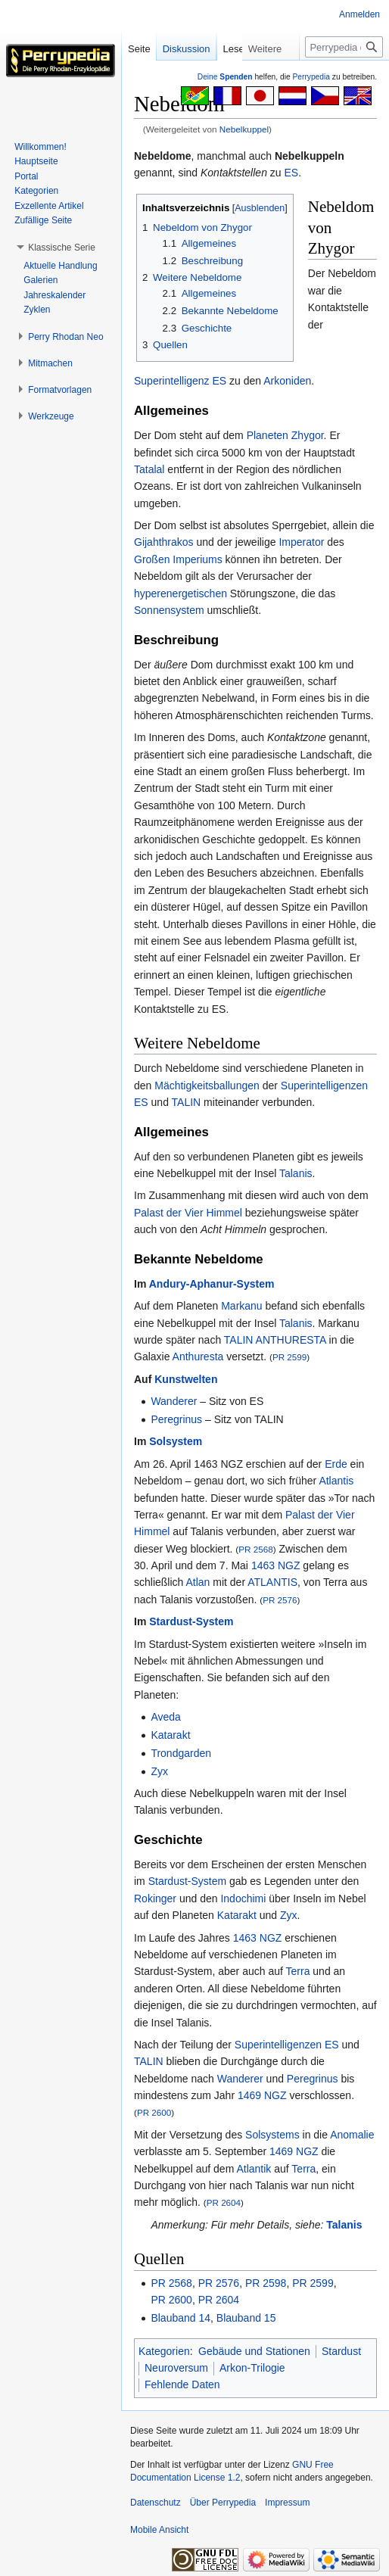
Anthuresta (198, 1356)
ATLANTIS (272, 1582)
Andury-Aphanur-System (212, 1284)
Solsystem (175, 1441)
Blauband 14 (180, 2318)
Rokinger (155, 1898)
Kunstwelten (185, 1379)
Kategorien (164, 2351)
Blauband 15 (246, 2318)
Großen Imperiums (178, 559)
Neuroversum (176, 2368)
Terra (298, 1971)
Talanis (296, 1173)
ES (292, 173)
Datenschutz (155, 2502)
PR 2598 (265, 2283)
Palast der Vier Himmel (188, 1213)
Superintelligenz (172, 381)
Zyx (159, 1771)
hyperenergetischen (180, 593)
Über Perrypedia (223, 2502)
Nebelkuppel (244, 129)
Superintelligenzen (324, 1085)
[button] (61, 247)
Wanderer (174, 1401)
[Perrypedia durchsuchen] (344, 77)
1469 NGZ (262, 2095)
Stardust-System (191, 1621)
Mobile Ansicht (159, 2530)
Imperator (301, 542)
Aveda (165, 1717)
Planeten (267, 435)
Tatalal (149, 469)
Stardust (341, 2351)
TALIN (186, 1102)
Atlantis (336, 1481)
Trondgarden (181, 1753)
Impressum (287, 2502)
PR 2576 (280, 1600)
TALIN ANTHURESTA (275, 1340)
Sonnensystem (169, 610)
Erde (336, 1464)
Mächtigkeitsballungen (207, 1085)
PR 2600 (154, 2112)
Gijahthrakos (164, 542)
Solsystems (272, 2135)
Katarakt (170, 1735)
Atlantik (253, 2169)
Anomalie (352, 2135)
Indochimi (243, 1898)
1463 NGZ (275, 1565)
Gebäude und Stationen (254, 2351)
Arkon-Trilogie (252, 2368)
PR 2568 (255, 1549)
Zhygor (307, 435)
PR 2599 (289, 1357)
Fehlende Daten (182, 2384)
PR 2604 (224, 2202)
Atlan (197, 1582)
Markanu (241, 1306)
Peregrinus (176, 1419)
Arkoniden (287, 381)
